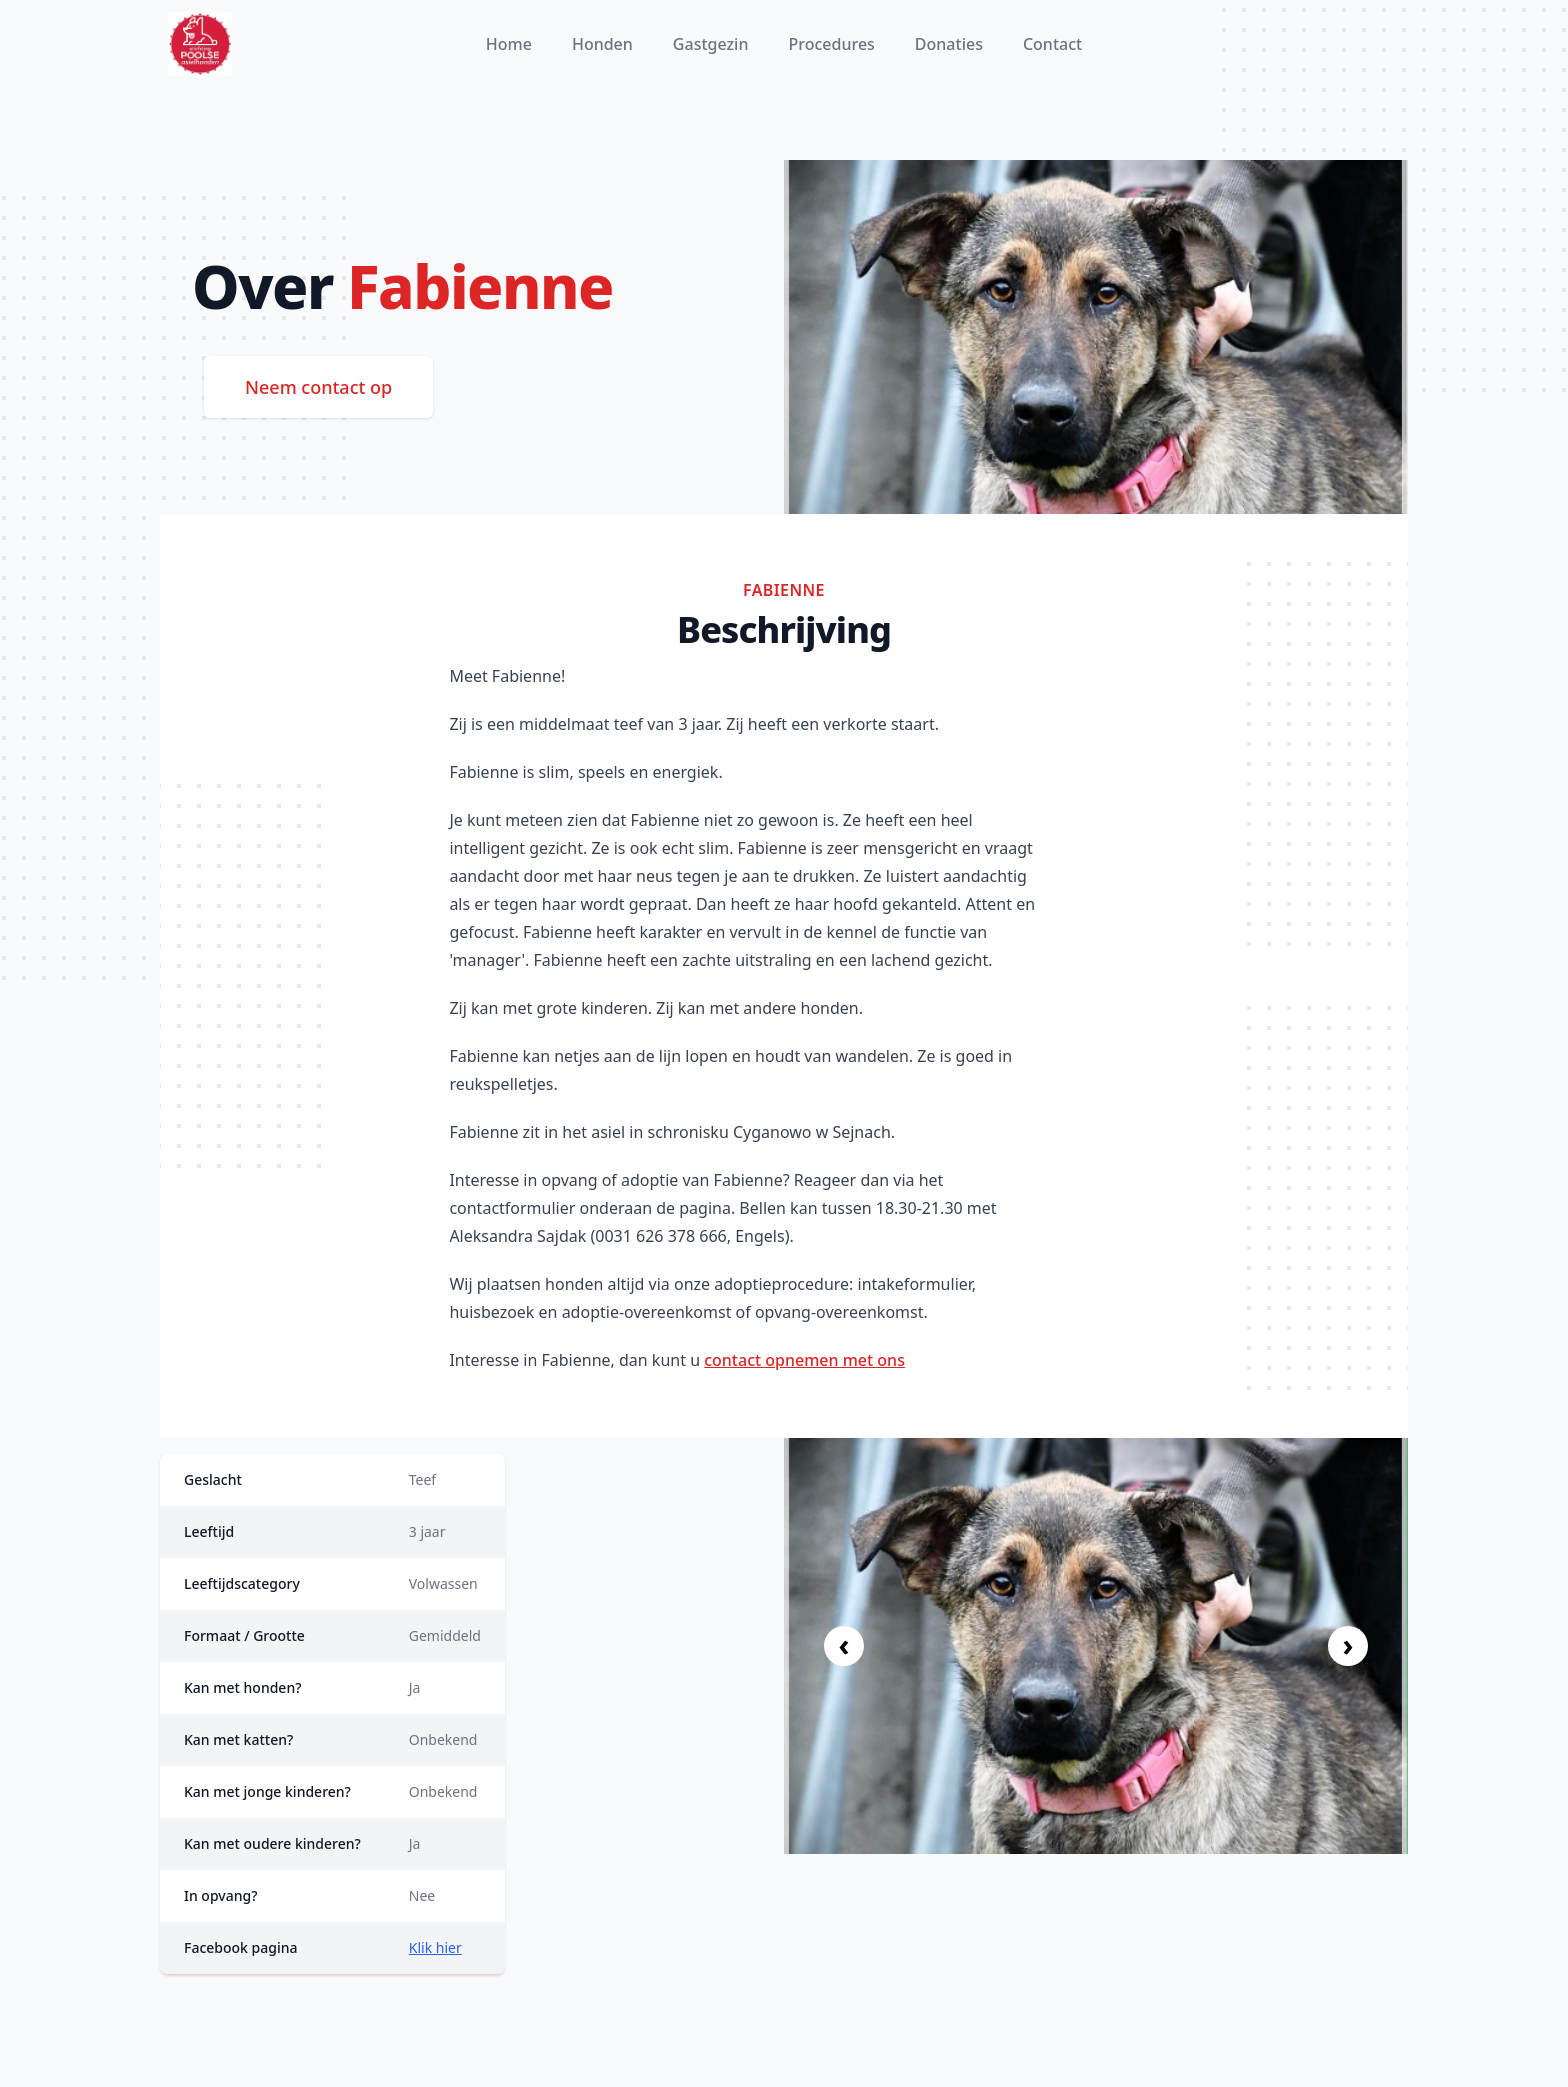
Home (509, 44)
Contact (1052, 44)
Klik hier (435, 1947)
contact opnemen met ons (804, 1360)
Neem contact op (318, 387)
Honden (602, 44)
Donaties (949, 44)
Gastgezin (711, 44)
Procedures (831, 44)
